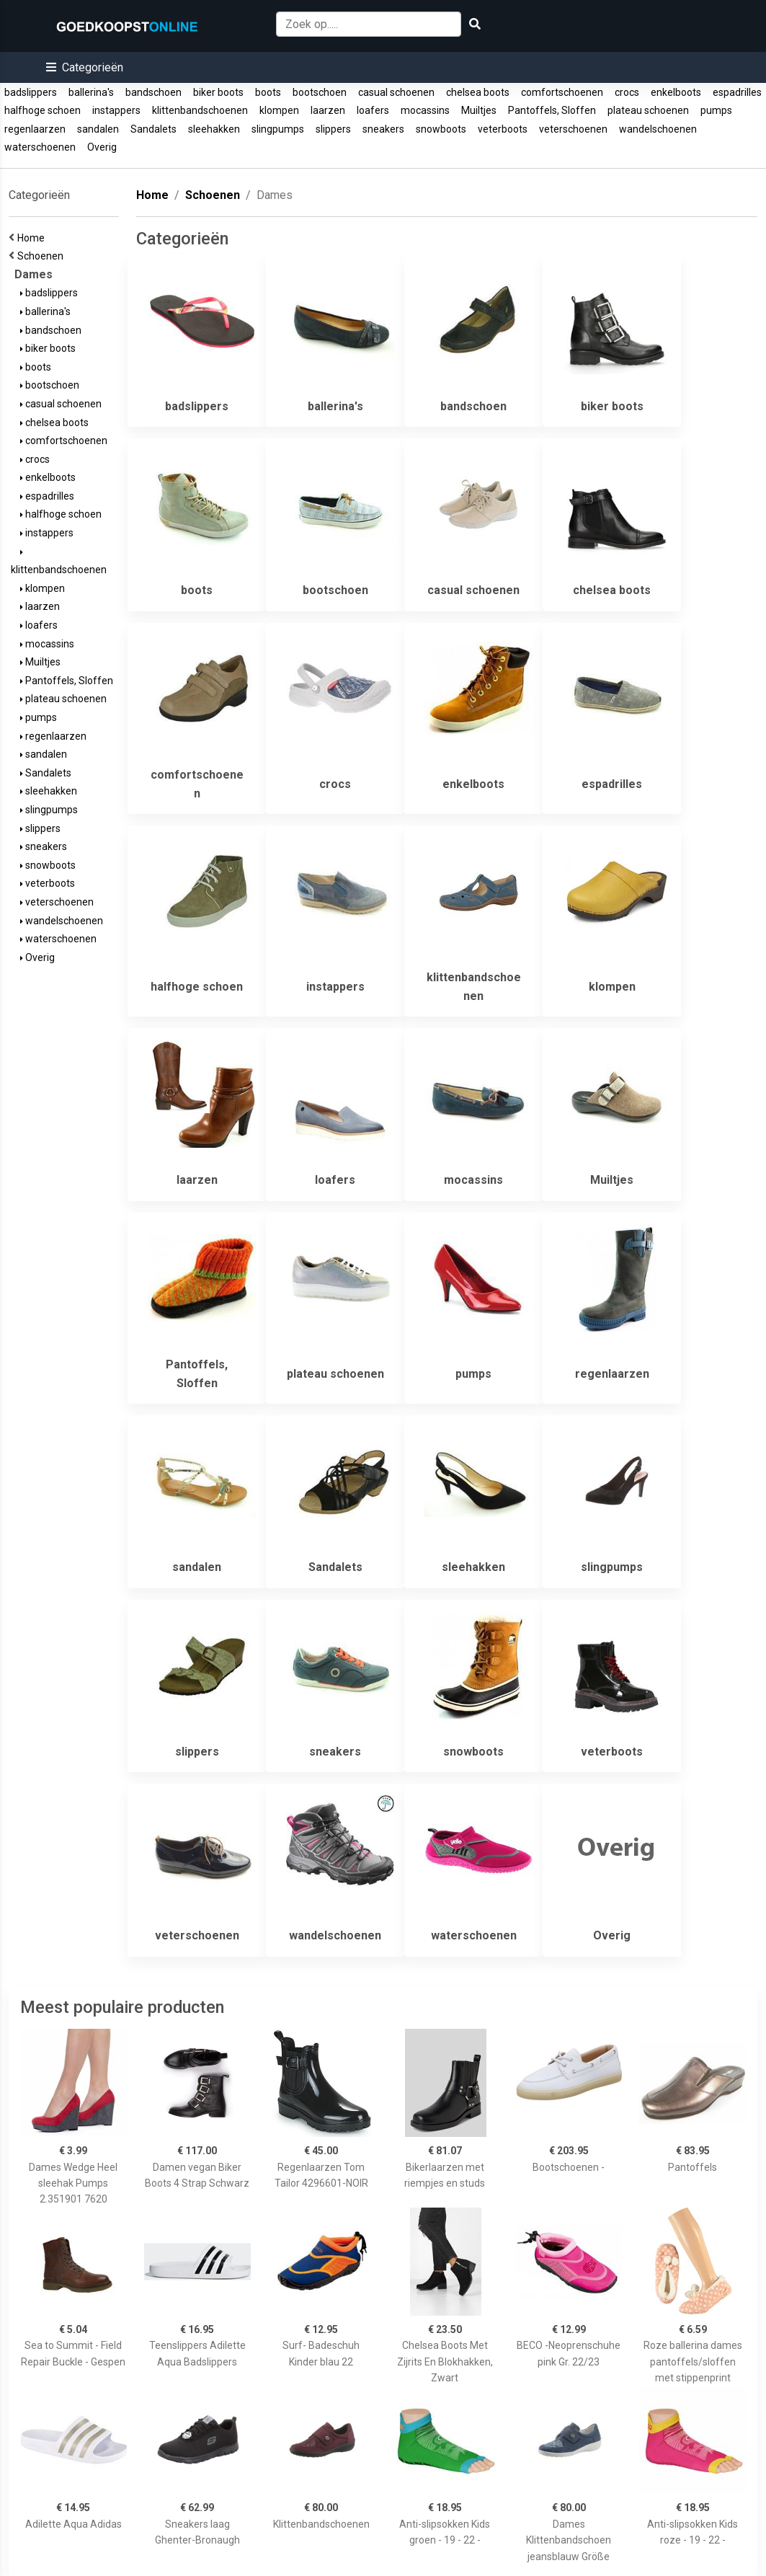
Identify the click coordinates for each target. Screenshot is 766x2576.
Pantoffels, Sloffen (552, 110)
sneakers (383, 129)
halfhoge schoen (42, 110)
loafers (372, 110)
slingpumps (277, 129)
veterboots (502, 129)
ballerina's (91, 92)
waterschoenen (40, 147)
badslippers (30, 92)
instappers (116, 110)
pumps (716, 110)
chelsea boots (478, 92)
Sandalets (153, 129)
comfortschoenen (562, 92)
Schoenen (42, 256)
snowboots (441, 129)
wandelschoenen (658, 129)
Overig (102, 147)
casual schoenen (396, 92)
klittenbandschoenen (200, 110)
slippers (333, 129)
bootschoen (319, 92)
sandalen (98, 129)
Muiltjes (479, 110)
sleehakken (214, 129)
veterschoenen (573, 129)
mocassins (425, 110)
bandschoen (153, 92)
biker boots (218, 92)
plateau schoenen (648, 110)
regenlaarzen (35, 129)
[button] (84, 67)
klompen (279, 110)
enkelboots (675, 92)
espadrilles (737, 92)
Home (33, 238)
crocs (626, 92)
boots (268, 92)
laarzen (327, 110)
